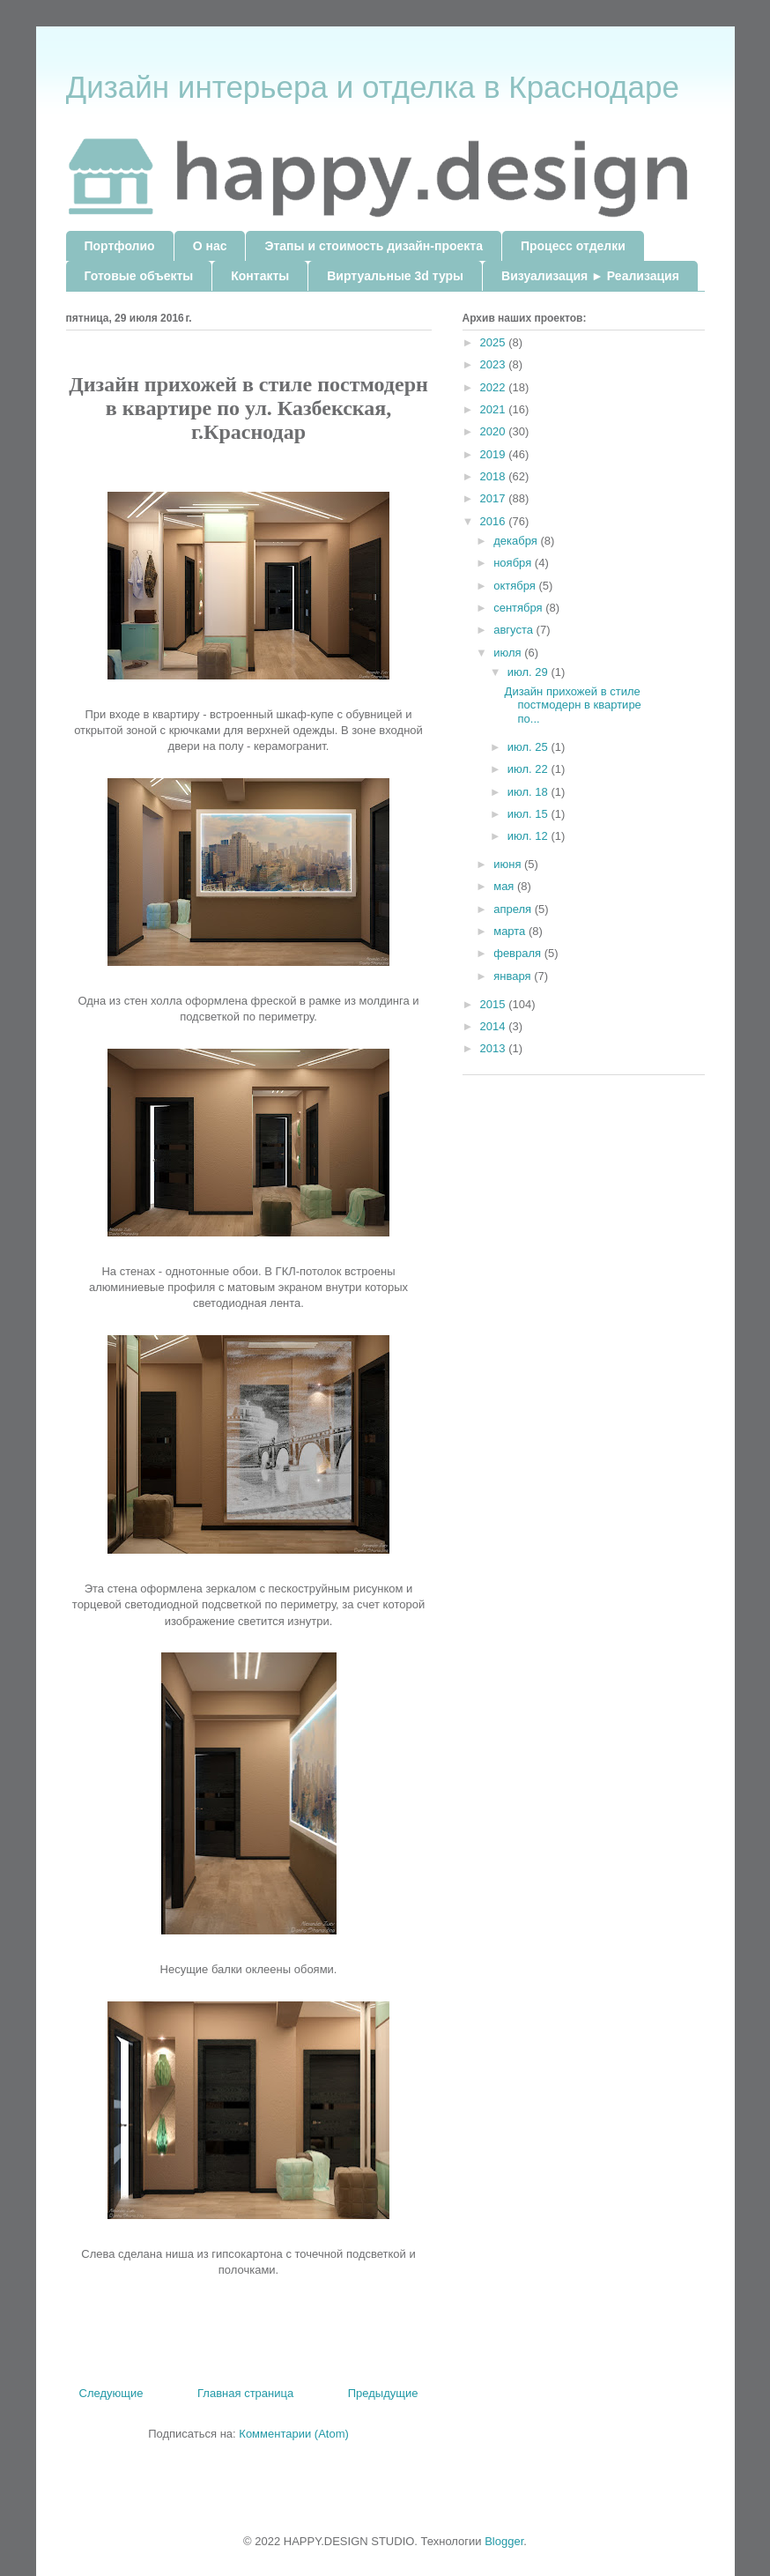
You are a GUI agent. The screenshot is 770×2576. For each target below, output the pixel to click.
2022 (494, 387)
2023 (494, 364)
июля (508, 652)
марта (511, 931)
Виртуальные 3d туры (395, 276)
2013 (494, 1048)
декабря (516, 540)
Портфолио (120, 246)
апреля (514, 909)
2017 (494, 498)
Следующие (111, 2393)
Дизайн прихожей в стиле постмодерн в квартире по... (573, 705)
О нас (210, 246)
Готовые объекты (139, 276)
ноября (514, 562)
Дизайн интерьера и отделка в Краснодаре (372, 87)
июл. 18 (529, 791)
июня (508, 864)
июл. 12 (529, 836)
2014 (494, 1026)
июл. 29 (529, 672)
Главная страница (245, 2393)
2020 (494, 431)
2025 (494, 342)
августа (514, 629)
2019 (494, 454)
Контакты (260, 276)
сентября (519, 607)
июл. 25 (529, 746)
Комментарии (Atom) (294, 2433)
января (513, 976)
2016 (494, 521)
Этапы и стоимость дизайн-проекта (373, 246)
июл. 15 (529, 813)
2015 (494, 1004)
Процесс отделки (573, 246)
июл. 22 (529, 769)
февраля (518, 953)
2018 (494, 476)
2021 (494, 409)
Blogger (504, 2541)
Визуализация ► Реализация (590, 276)
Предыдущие (383, 2393)
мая (505, 886)
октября (515, 585)
